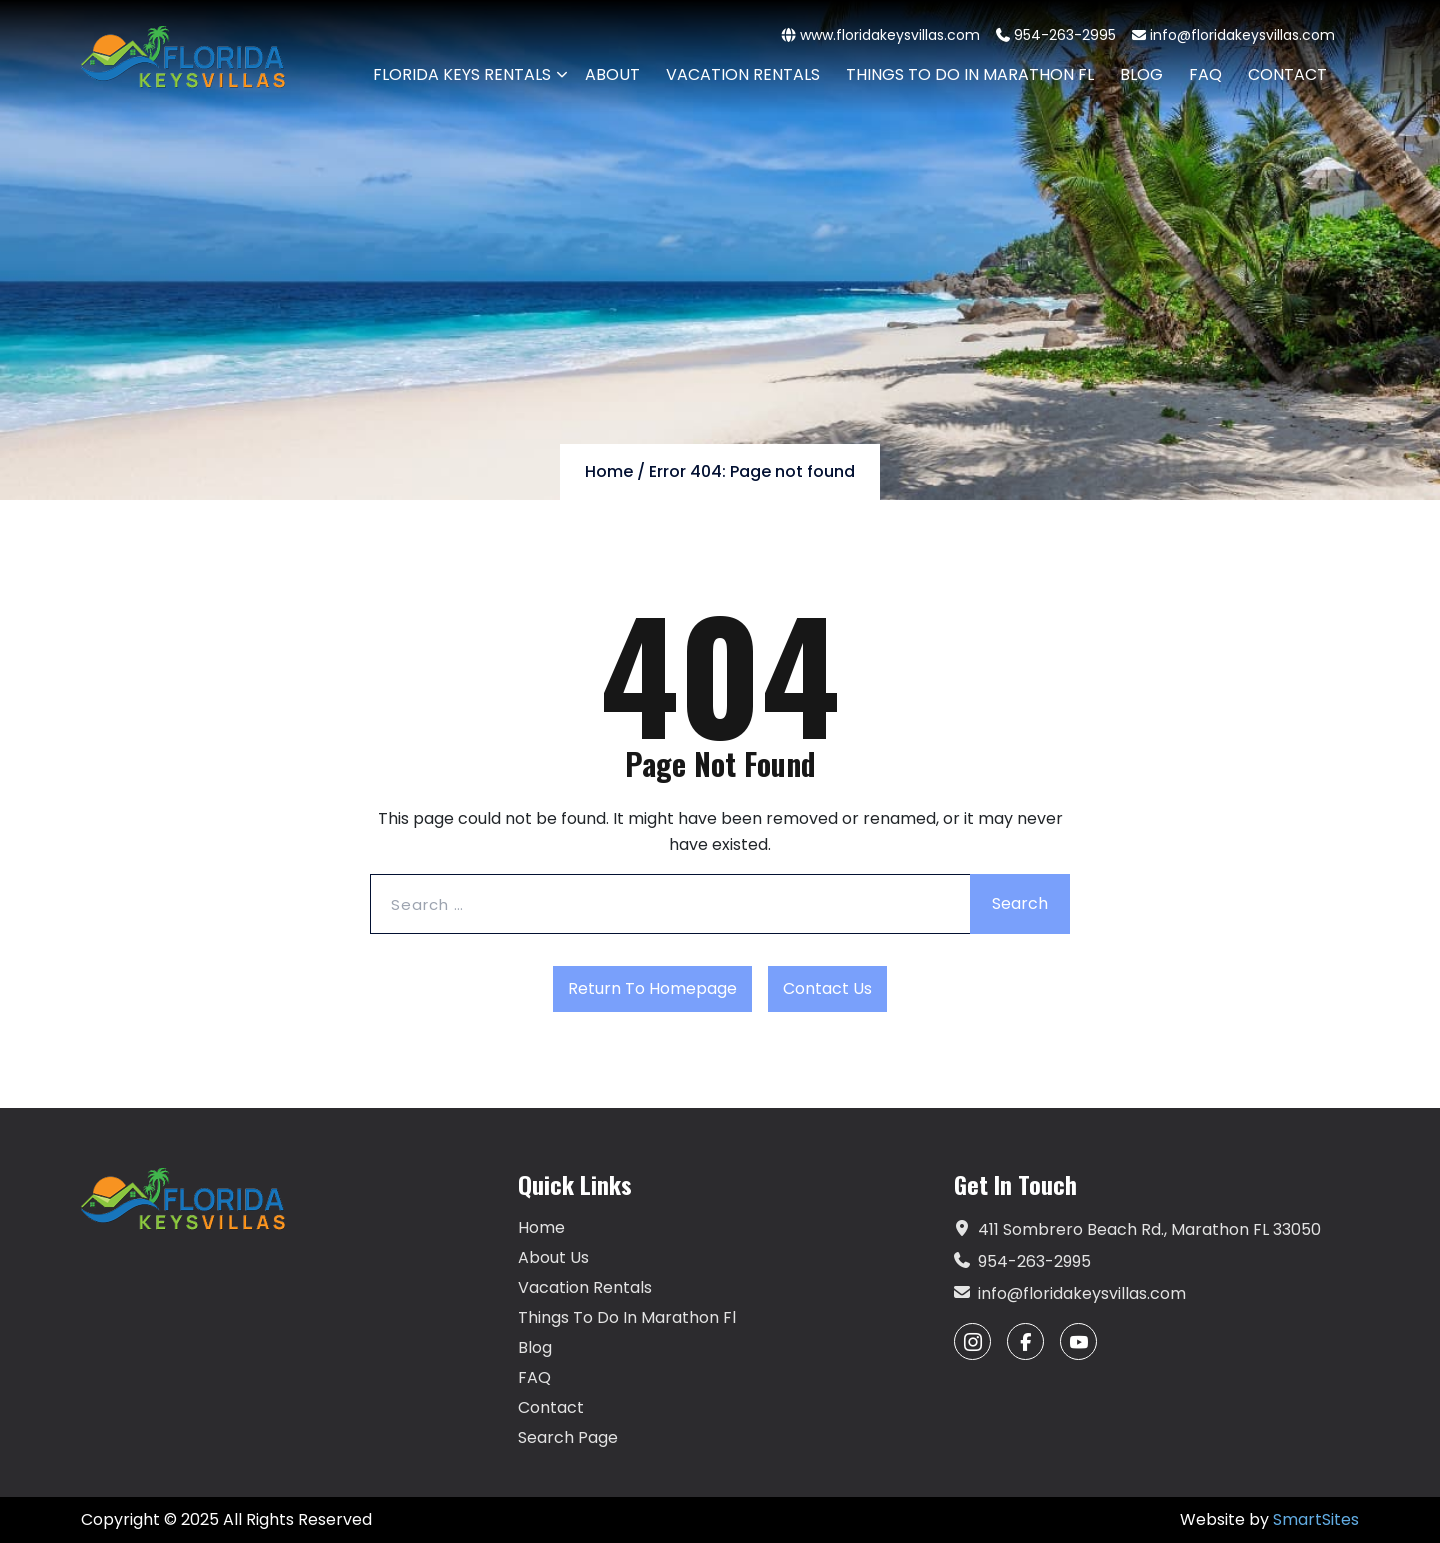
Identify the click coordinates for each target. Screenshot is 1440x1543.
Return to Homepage (652, 988)
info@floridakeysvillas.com (1233, 35)
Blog (535, 1347)
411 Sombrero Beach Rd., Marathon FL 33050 (1137, 1230)
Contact (551, 1407)
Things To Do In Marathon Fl (627, 1317)
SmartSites (1316, 1519)
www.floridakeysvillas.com (881, 35)
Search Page (568, 1437)
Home (609, 471)
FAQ (534, 1377)
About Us (553, 1257)
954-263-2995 (1056, 35)
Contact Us (827, 988)
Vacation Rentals (585, 1287)
